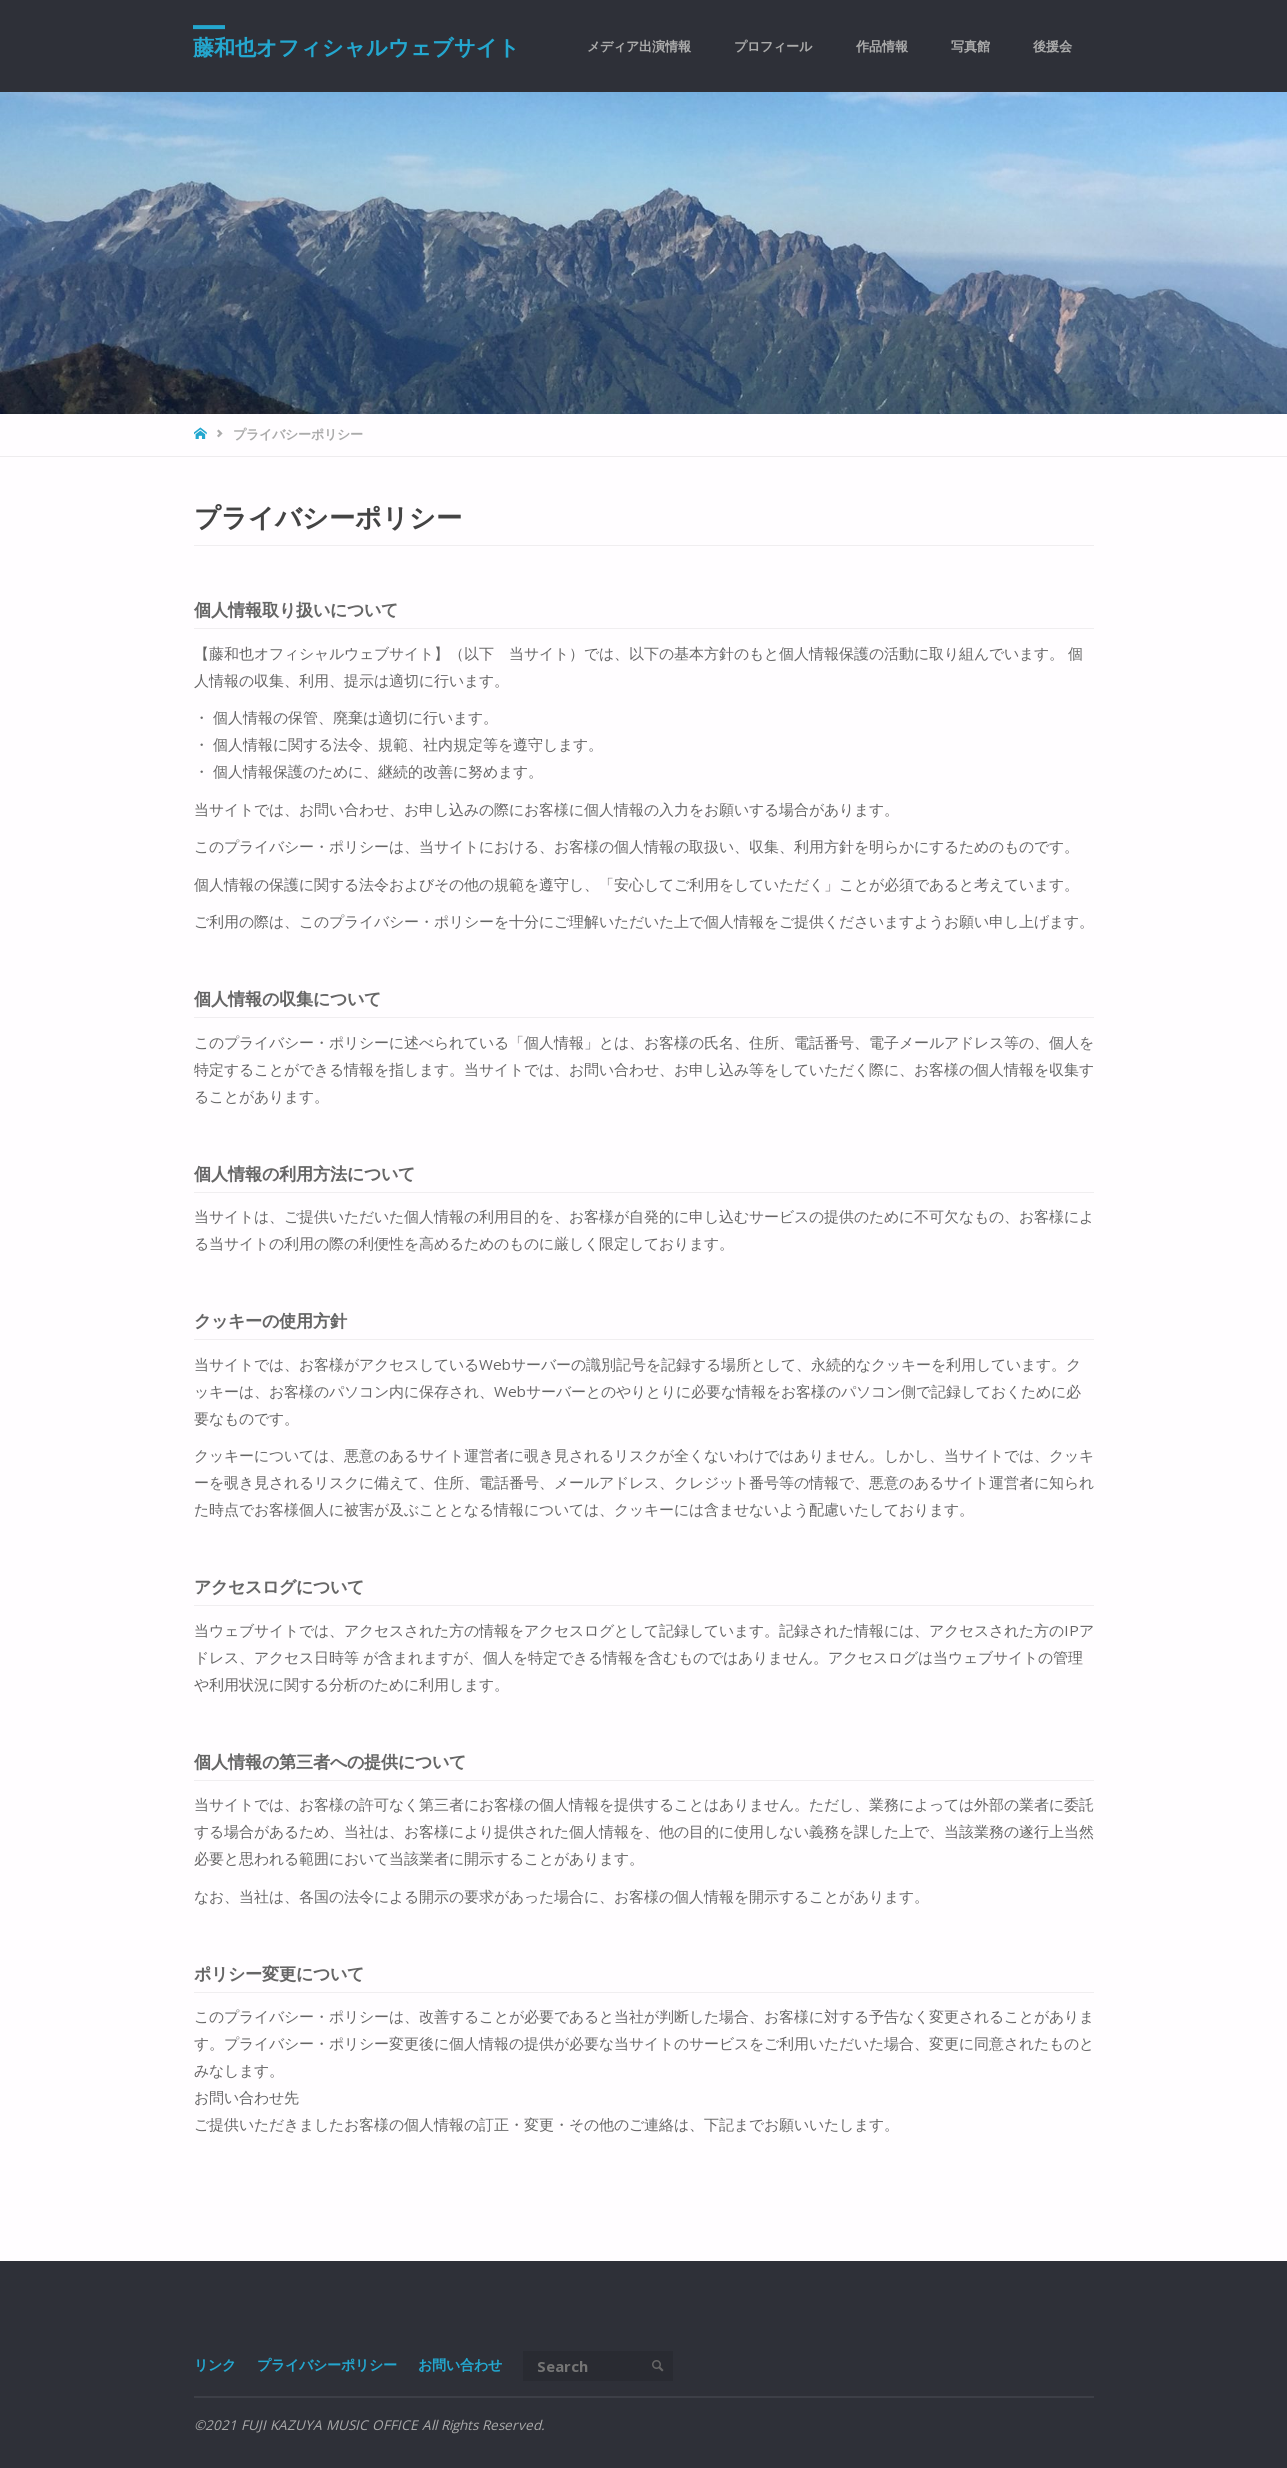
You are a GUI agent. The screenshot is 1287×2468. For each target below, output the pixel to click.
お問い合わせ (460, 2365)
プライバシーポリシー (327, 2365)
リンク (215, 2365)
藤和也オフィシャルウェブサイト (357, 47)
